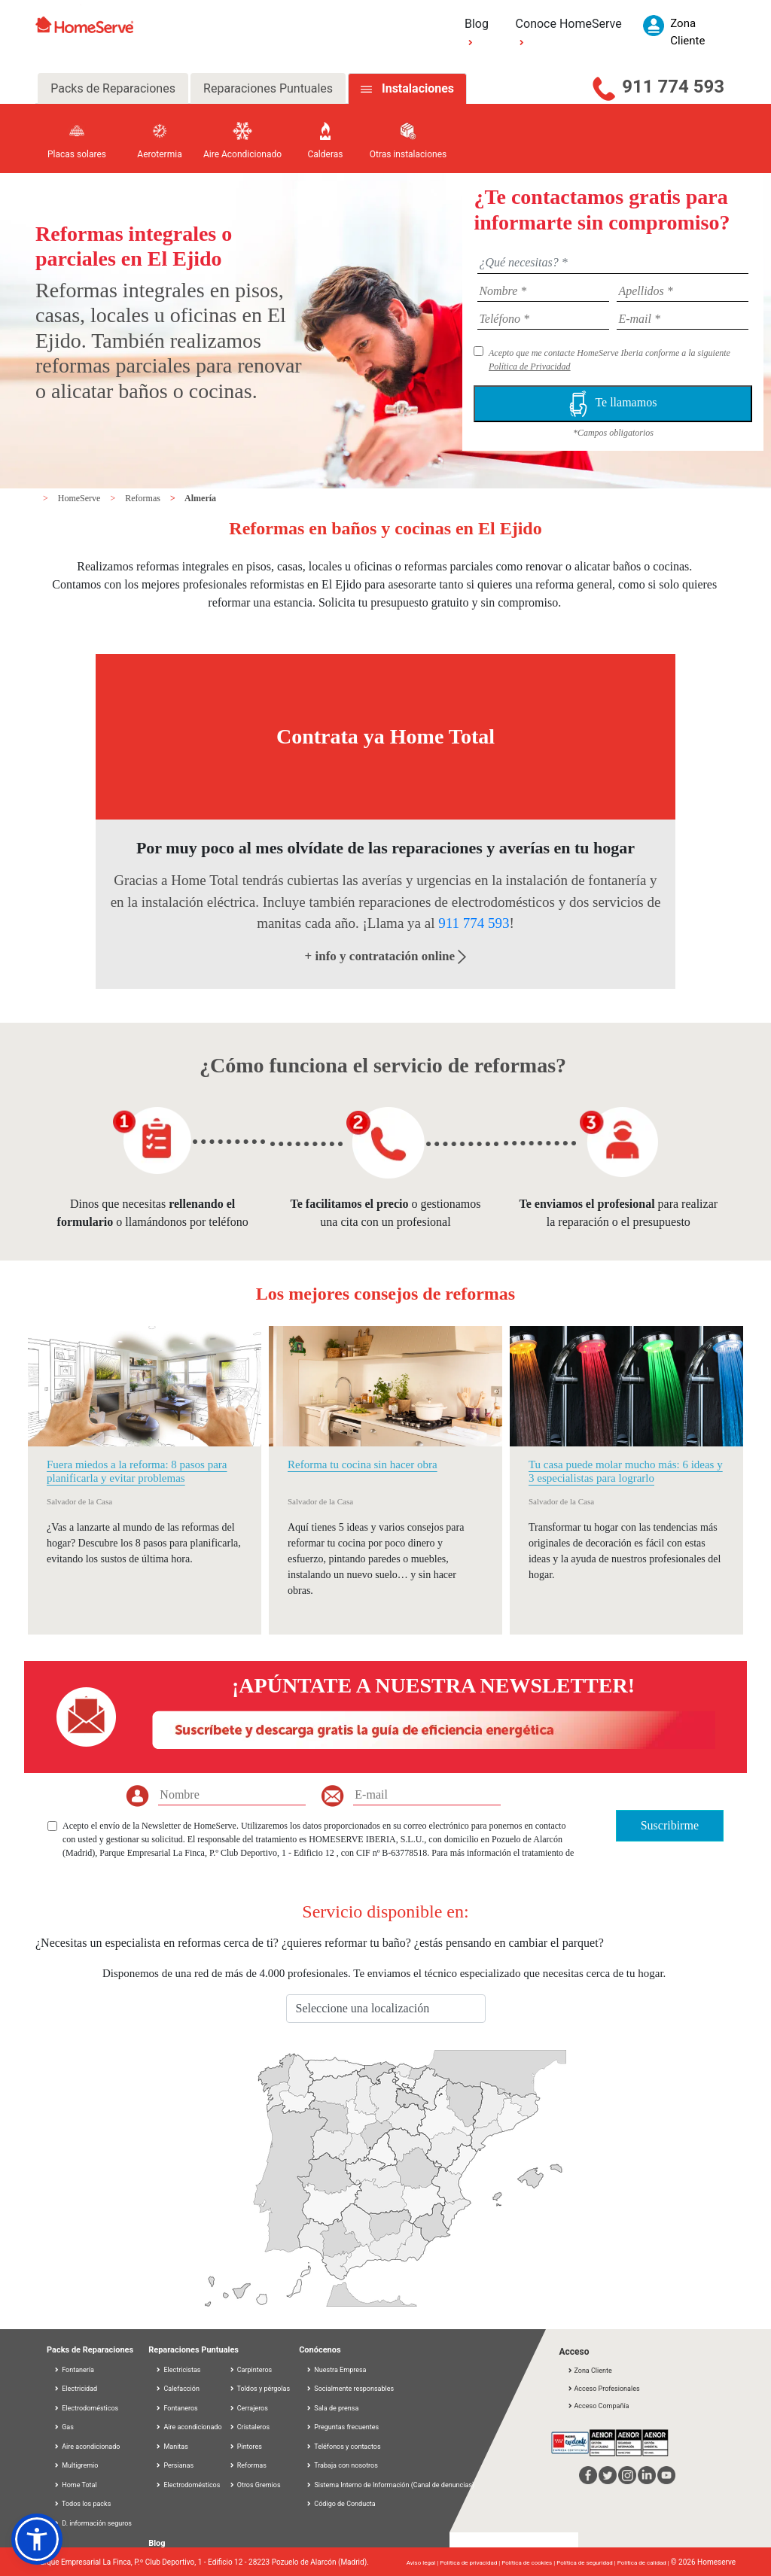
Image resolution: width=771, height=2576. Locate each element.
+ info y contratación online (386, 956)
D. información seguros (92, 2523)
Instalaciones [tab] (418, 88)
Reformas (144, 498)
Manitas (171, 2446)
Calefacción (177, 2388)
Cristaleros (249, 2427)
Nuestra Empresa (336, 2370)
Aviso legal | (423, 2562)
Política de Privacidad (530, 366)
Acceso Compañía (598, 2406)
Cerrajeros (248, 2408)
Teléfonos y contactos (343, 2446)
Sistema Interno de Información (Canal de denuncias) (394, 2485)
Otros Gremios (255, 2485)
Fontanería (73, 2370)
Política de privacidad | (470, 2562)
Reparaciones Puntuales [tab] (268, 88)
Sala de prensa (332, 2408)
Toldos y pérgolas (260, 2388)
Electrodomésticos (85, 2408)
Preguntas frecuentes (342, 2427)
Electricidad (75, 2388)
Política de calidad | (644, 2562)
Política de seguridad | (586, 2562)
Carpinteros (251, 2370)
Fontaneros (176, 2408)
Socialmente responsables (350, 2388)
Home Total (75, 2485)
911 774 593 (673, 86)
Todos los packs (82, 2504)
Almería (200, 498)
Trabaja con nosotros (342, 2465)
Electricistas (177, 2370)
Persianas (174, 2465)
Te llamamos (613, 404)
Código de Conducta (341, 2504)
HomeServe (80, 498)
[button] (37, 2539)
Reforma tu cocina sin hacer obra (362, 1464)
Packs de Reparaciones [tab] (112, 88)
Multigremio (75, 2465)
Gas (63, 2427)
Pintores (245, 2446)
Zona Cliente (589, 2370)
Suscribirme (670, 1825)
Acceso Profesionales (603, 2388)
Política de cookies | (528, 2562)
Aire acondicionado (86, 2446)
